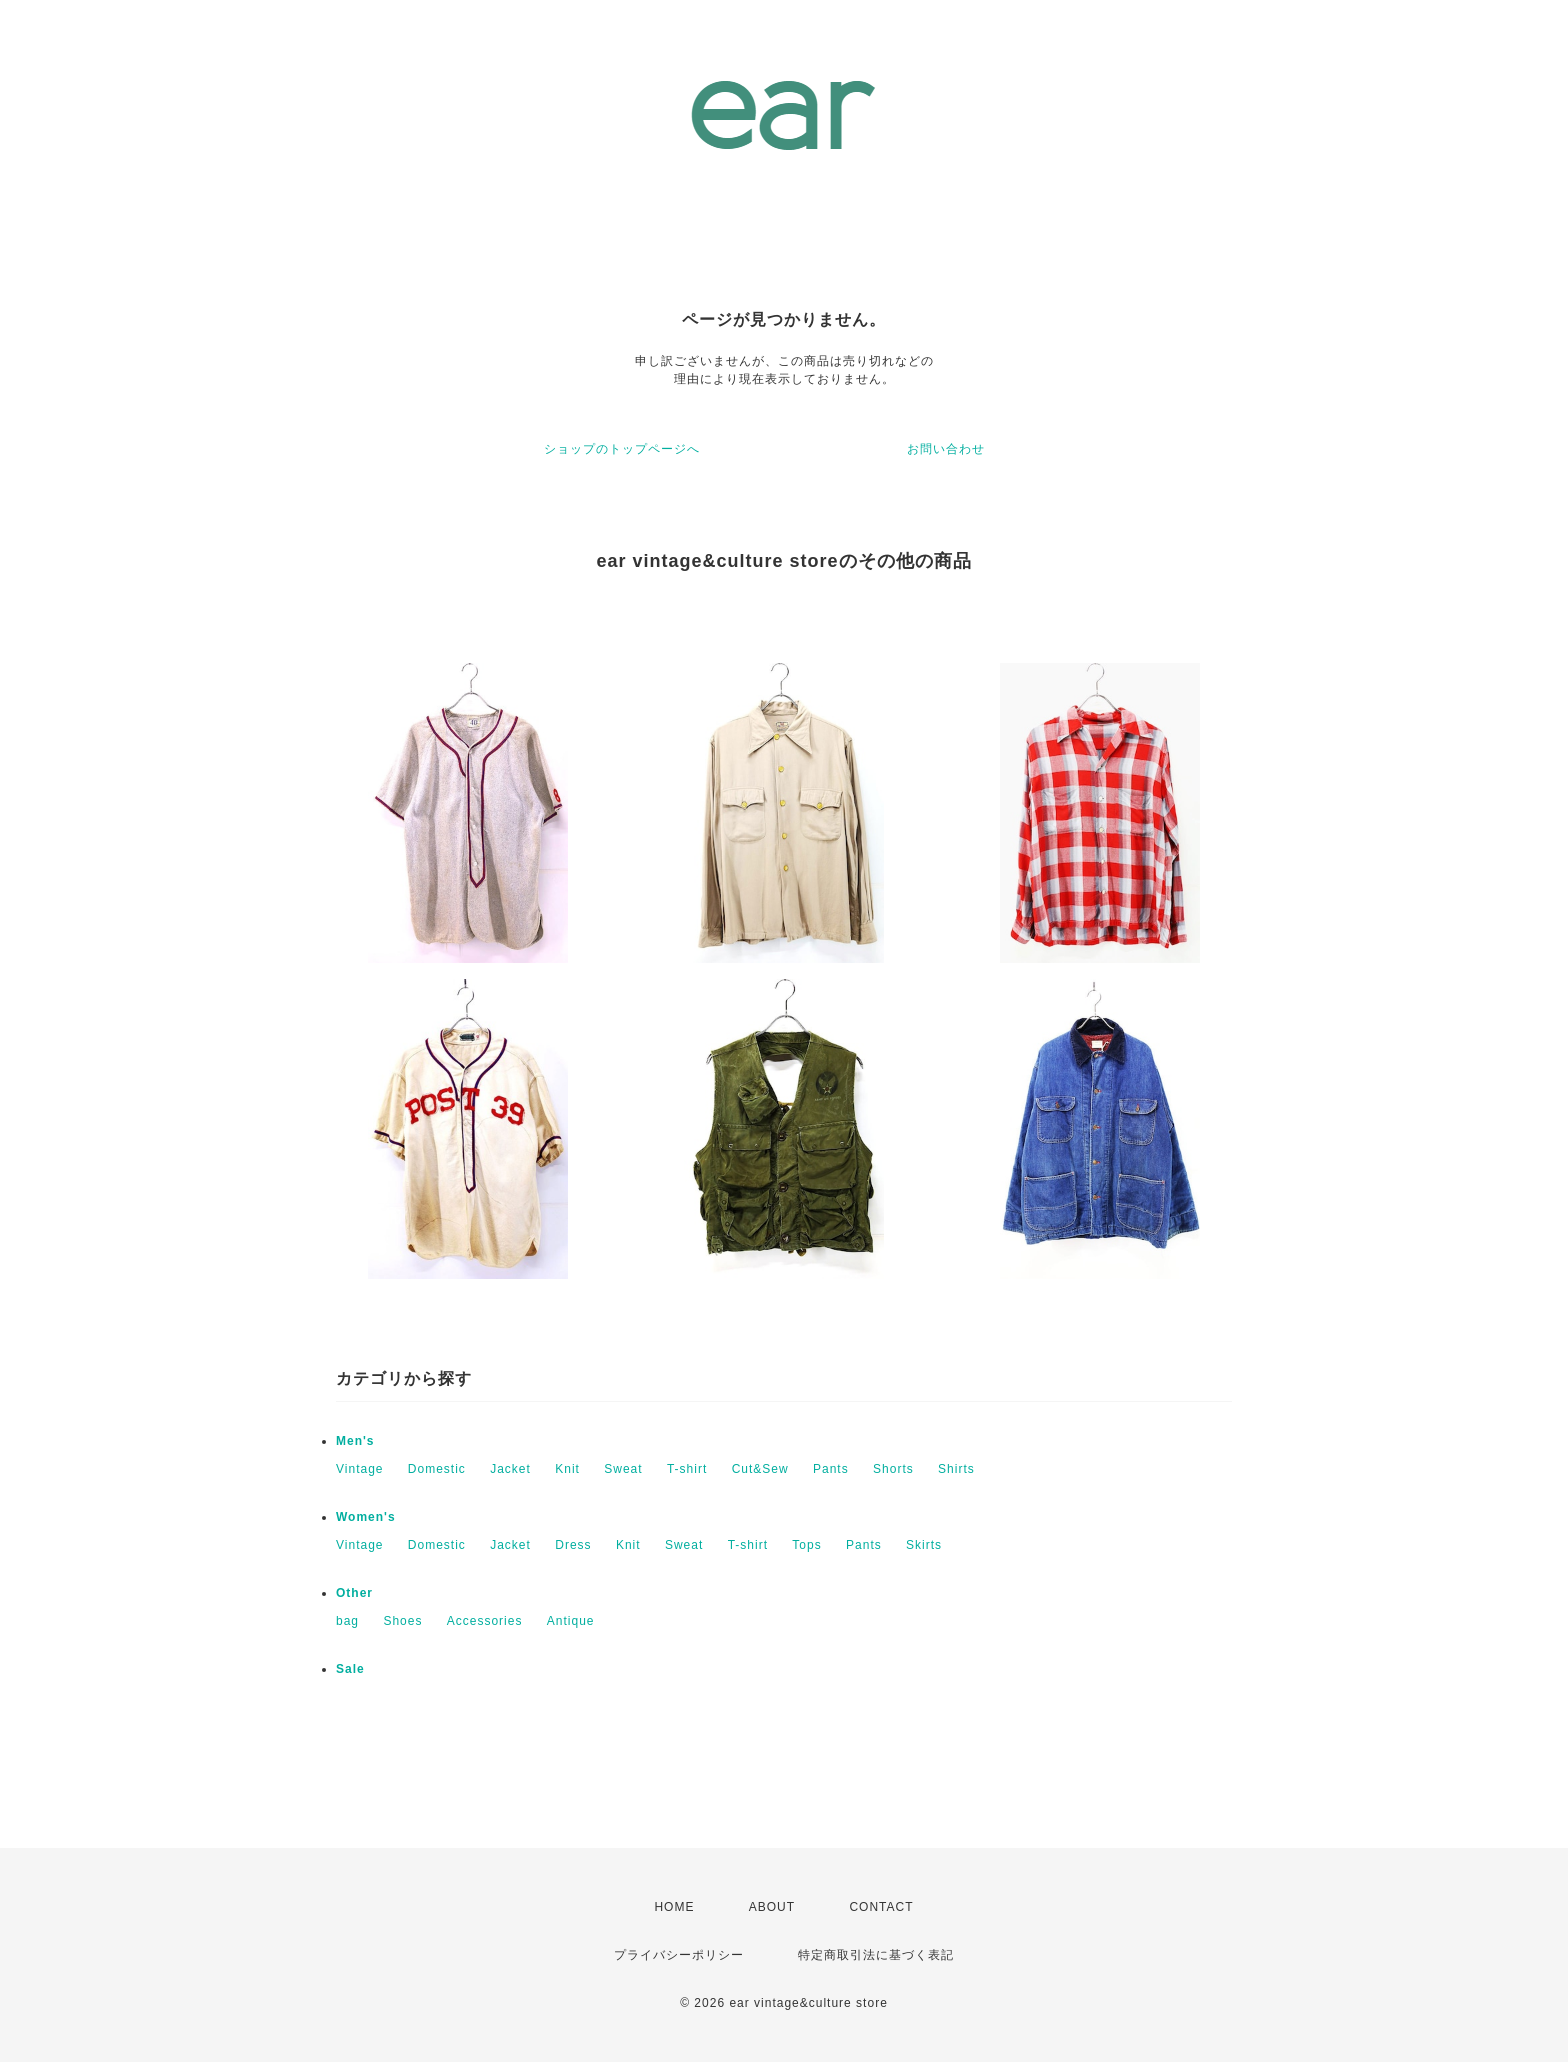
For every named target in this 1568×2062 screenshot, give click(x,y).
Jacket (510, 1469)
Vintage (359, 1469)
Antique (571, 1621)
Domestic (437, 1469)
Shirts (956, 1469)
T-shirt (687, 1469)
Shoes (402, 1621)
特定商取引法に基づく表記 (876, 1955)
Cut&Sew (760, 1469)
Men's (355, 1441)
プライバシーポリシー (679, 1955)
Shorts (893, 1469)
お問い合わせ (946, 449)
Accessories (485, 1621)
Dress (573, 1545)
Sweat (623, 1469)
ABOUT (772, 1907)
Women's (366, 1517)
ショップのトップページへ (622, 449)
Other (354, 1593)
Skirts (924, 1545)
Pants (831, 1469)
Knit (567, 1469)
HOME (674, 1907)
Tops (806, 1545)
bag (347, 1621)
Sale (350, 1669)
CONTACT (881, 1907)
